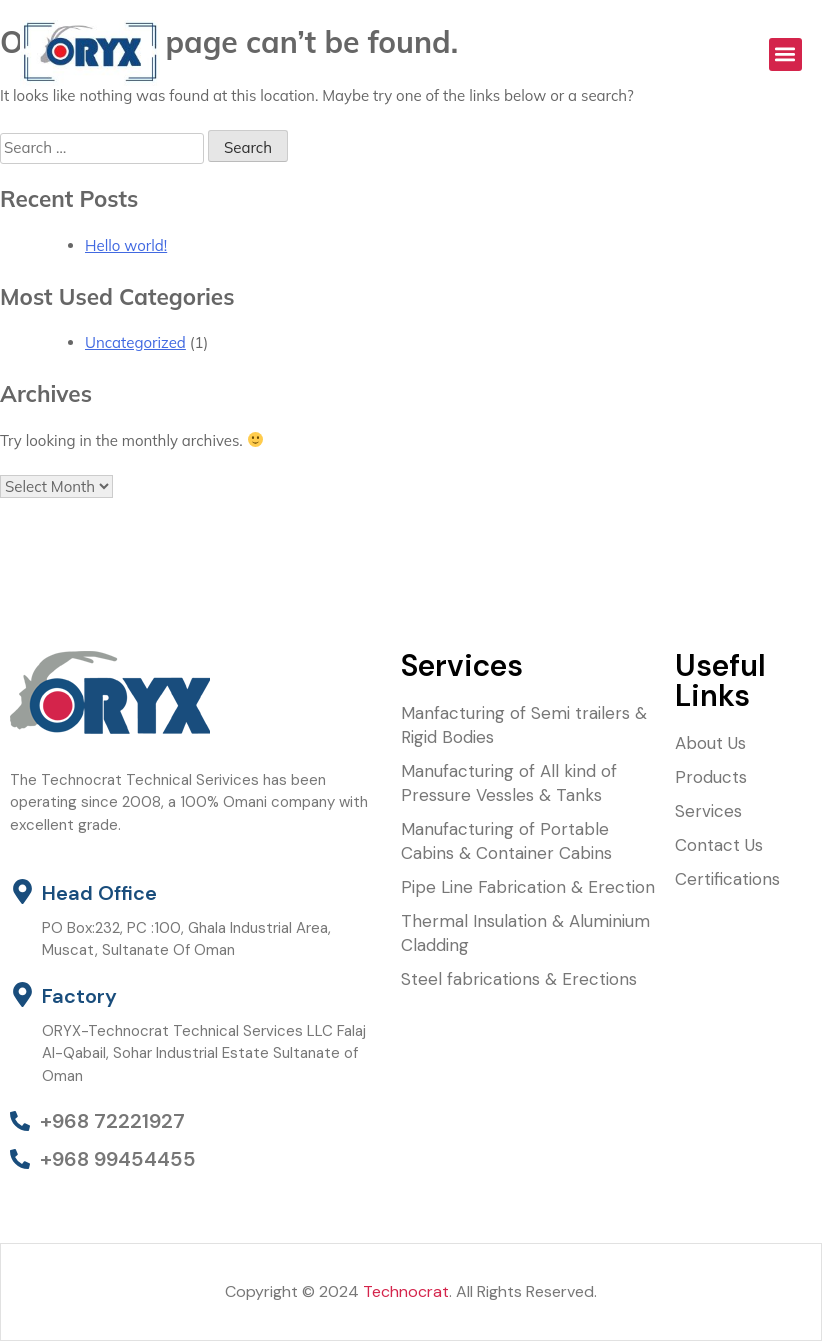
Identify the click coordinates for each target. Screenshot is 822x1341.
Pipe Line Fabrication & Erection (528, 887)
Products (711, 777)
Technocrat (406, 1291)
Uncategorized (135, 342)
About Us (710, 743)
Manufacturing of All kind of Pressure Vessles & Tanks (509, 783)
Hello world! (126, 245)
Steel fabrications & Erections (519, 979)
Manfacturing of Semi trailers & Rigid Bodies (524, 725)
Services (708, 811)
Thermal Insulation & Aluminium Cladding (525, 933)
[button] (785, 54)
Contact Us (719, 845)
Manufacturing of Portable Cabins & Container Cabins (506, 841)
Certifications (727, 879)
